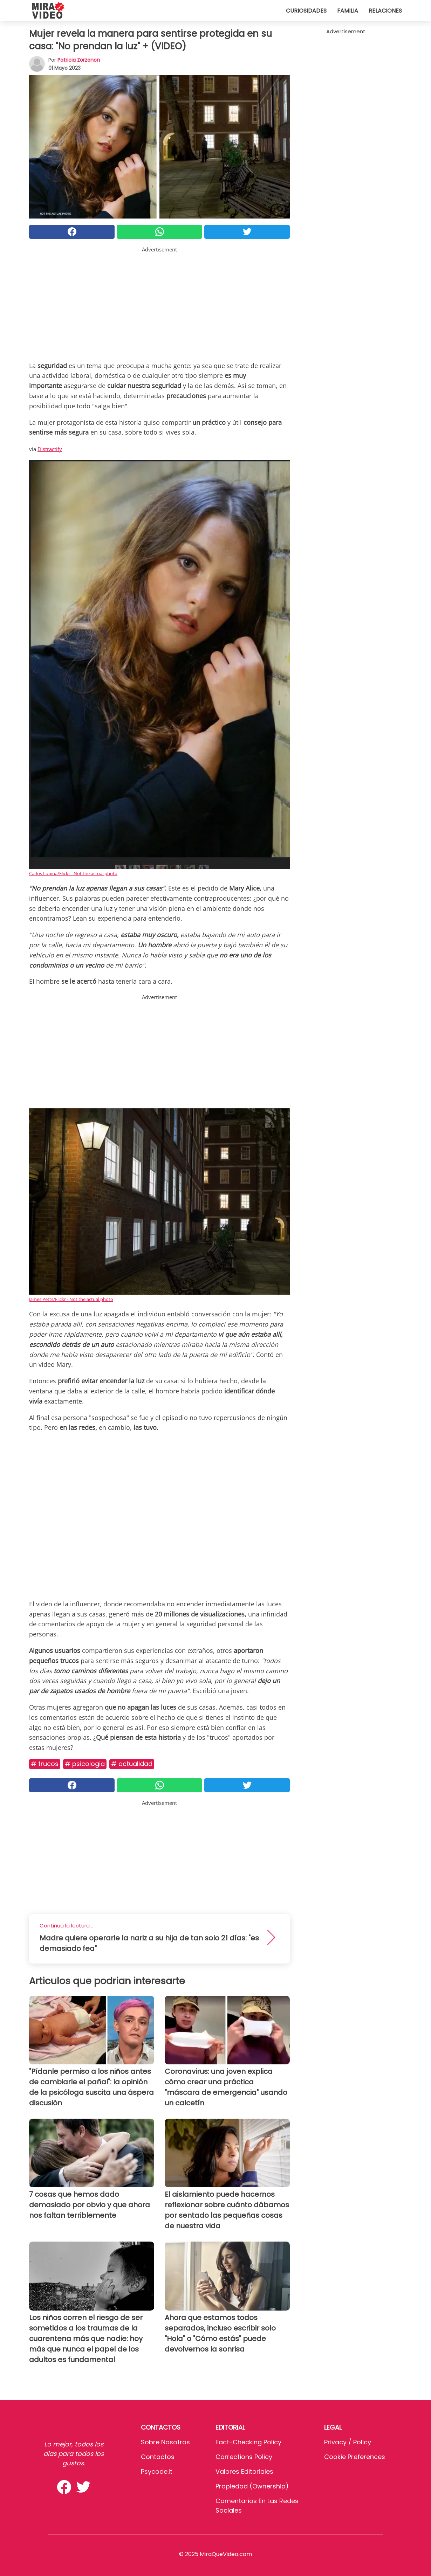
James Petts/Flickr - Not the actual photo (71, 1299)
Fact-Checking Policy (248, 2442)
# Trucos (45, 1763)
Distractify (49, 448)
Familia (347, 11)
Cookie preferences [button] (354, 2456)
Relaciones (385, 11)
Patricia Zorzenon (78, 59)
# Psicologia (85, 1763)
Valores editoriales (244, 2471)
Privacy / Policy (347, 2442)
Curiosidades (306, 11)
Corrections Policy (244, 2456)
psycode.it (156, 2471)
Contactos (158, 2456)
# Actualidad (131, 1763)
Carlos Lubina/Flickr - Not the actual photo (73, 873)
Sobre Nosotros (165, 2442)
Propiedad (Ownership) (252, 2486)
